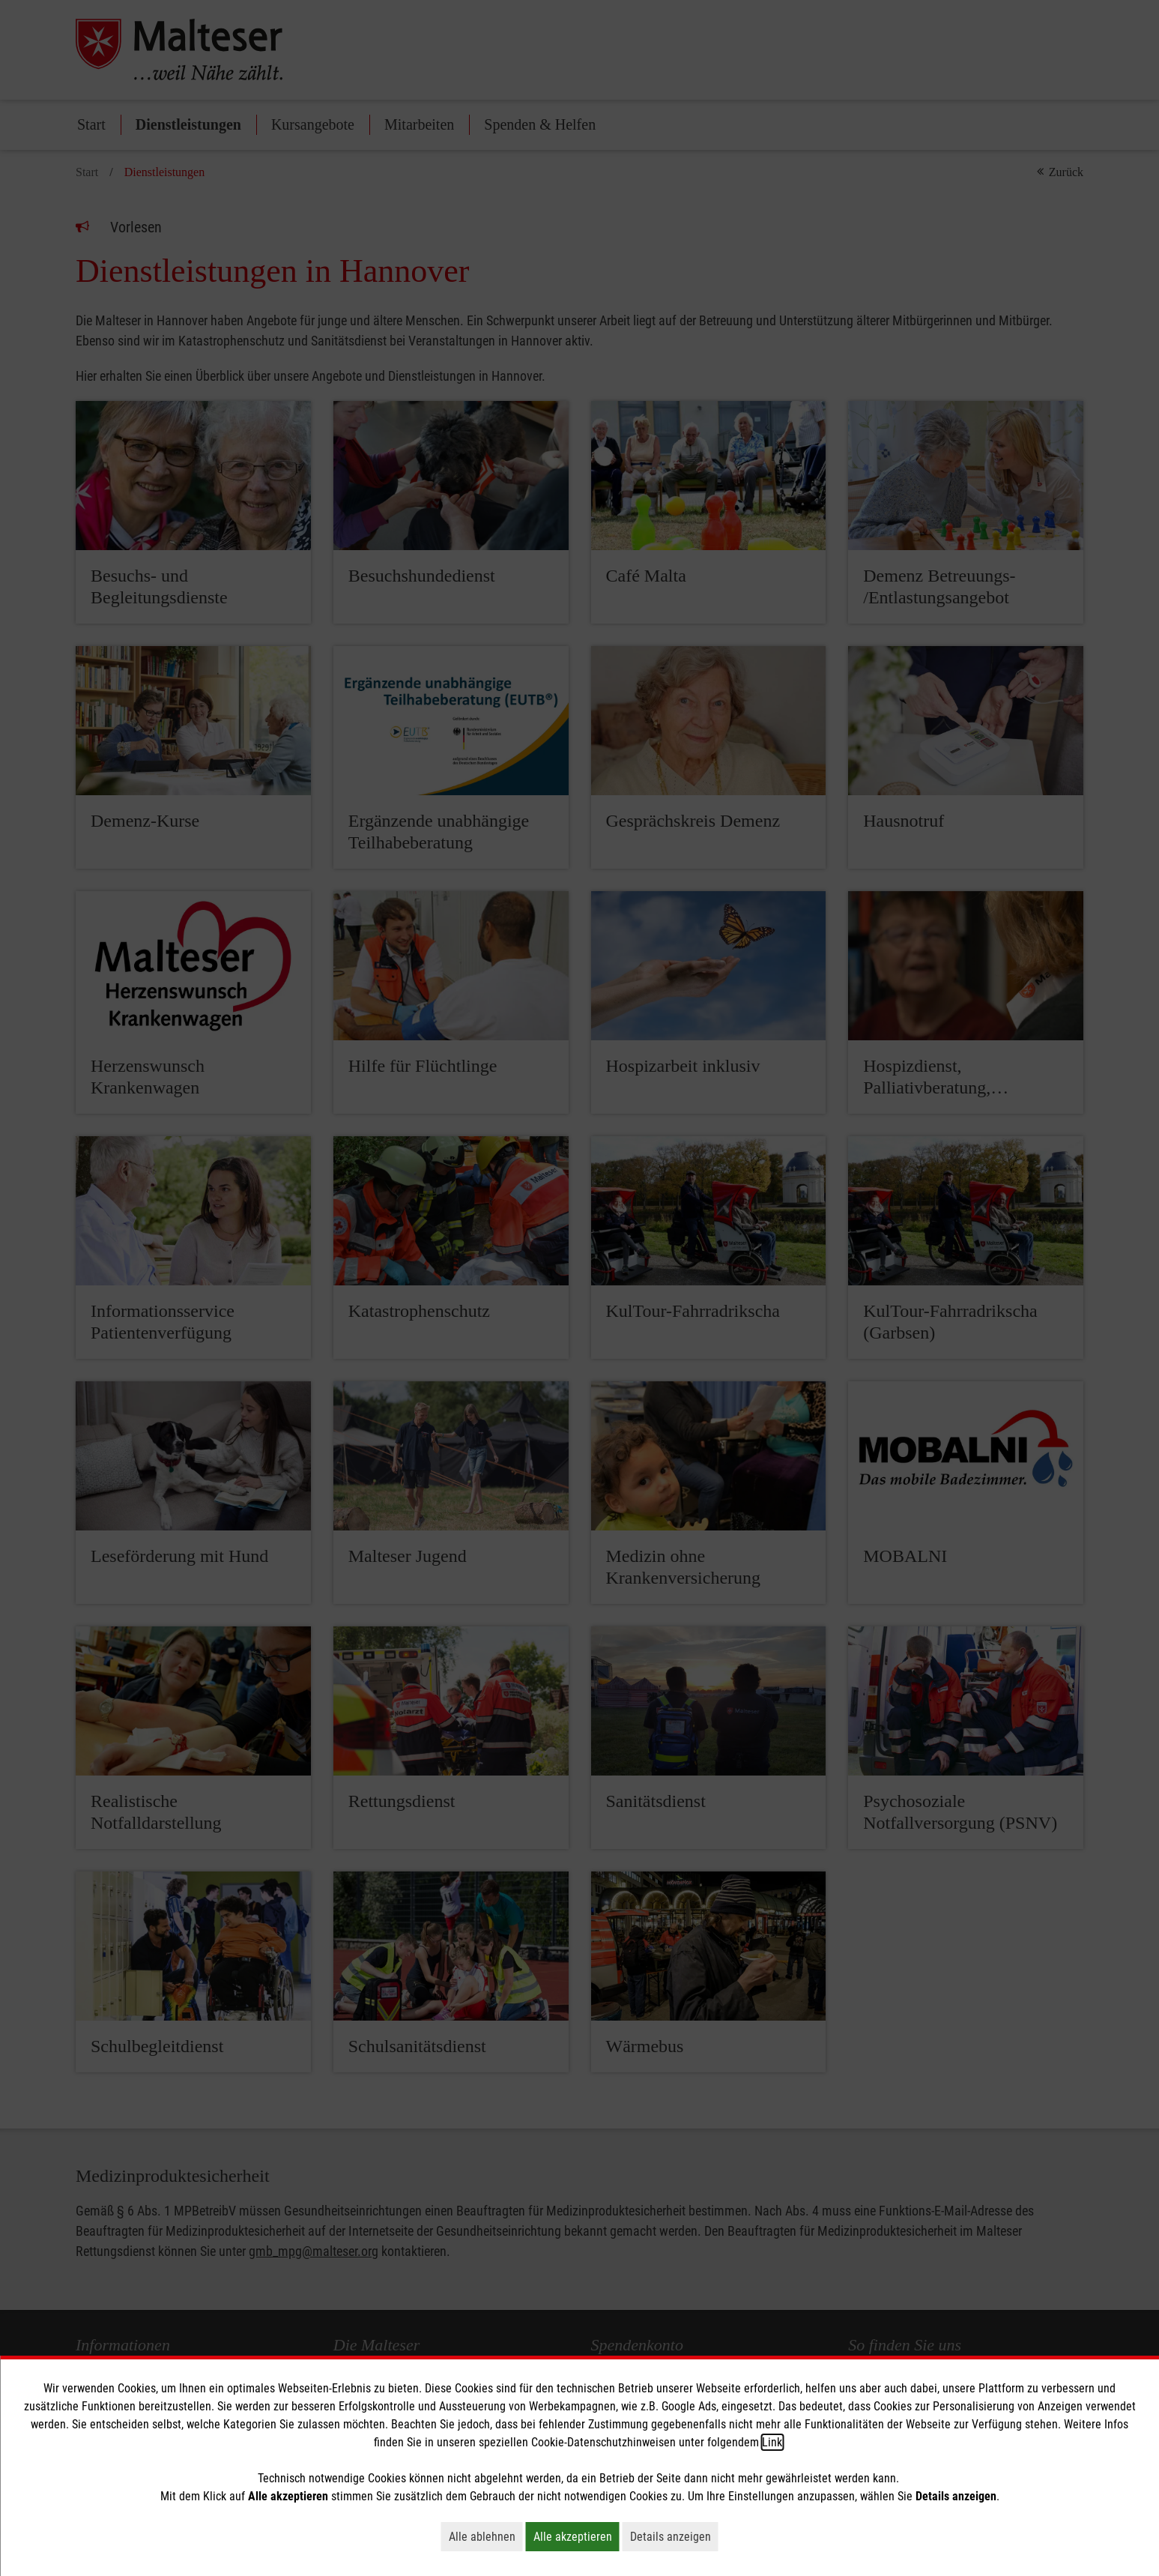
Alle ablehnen (486, 2536)
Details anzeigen (674, 2536)
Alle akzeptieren (576, 2536)
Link (772, 2442)
